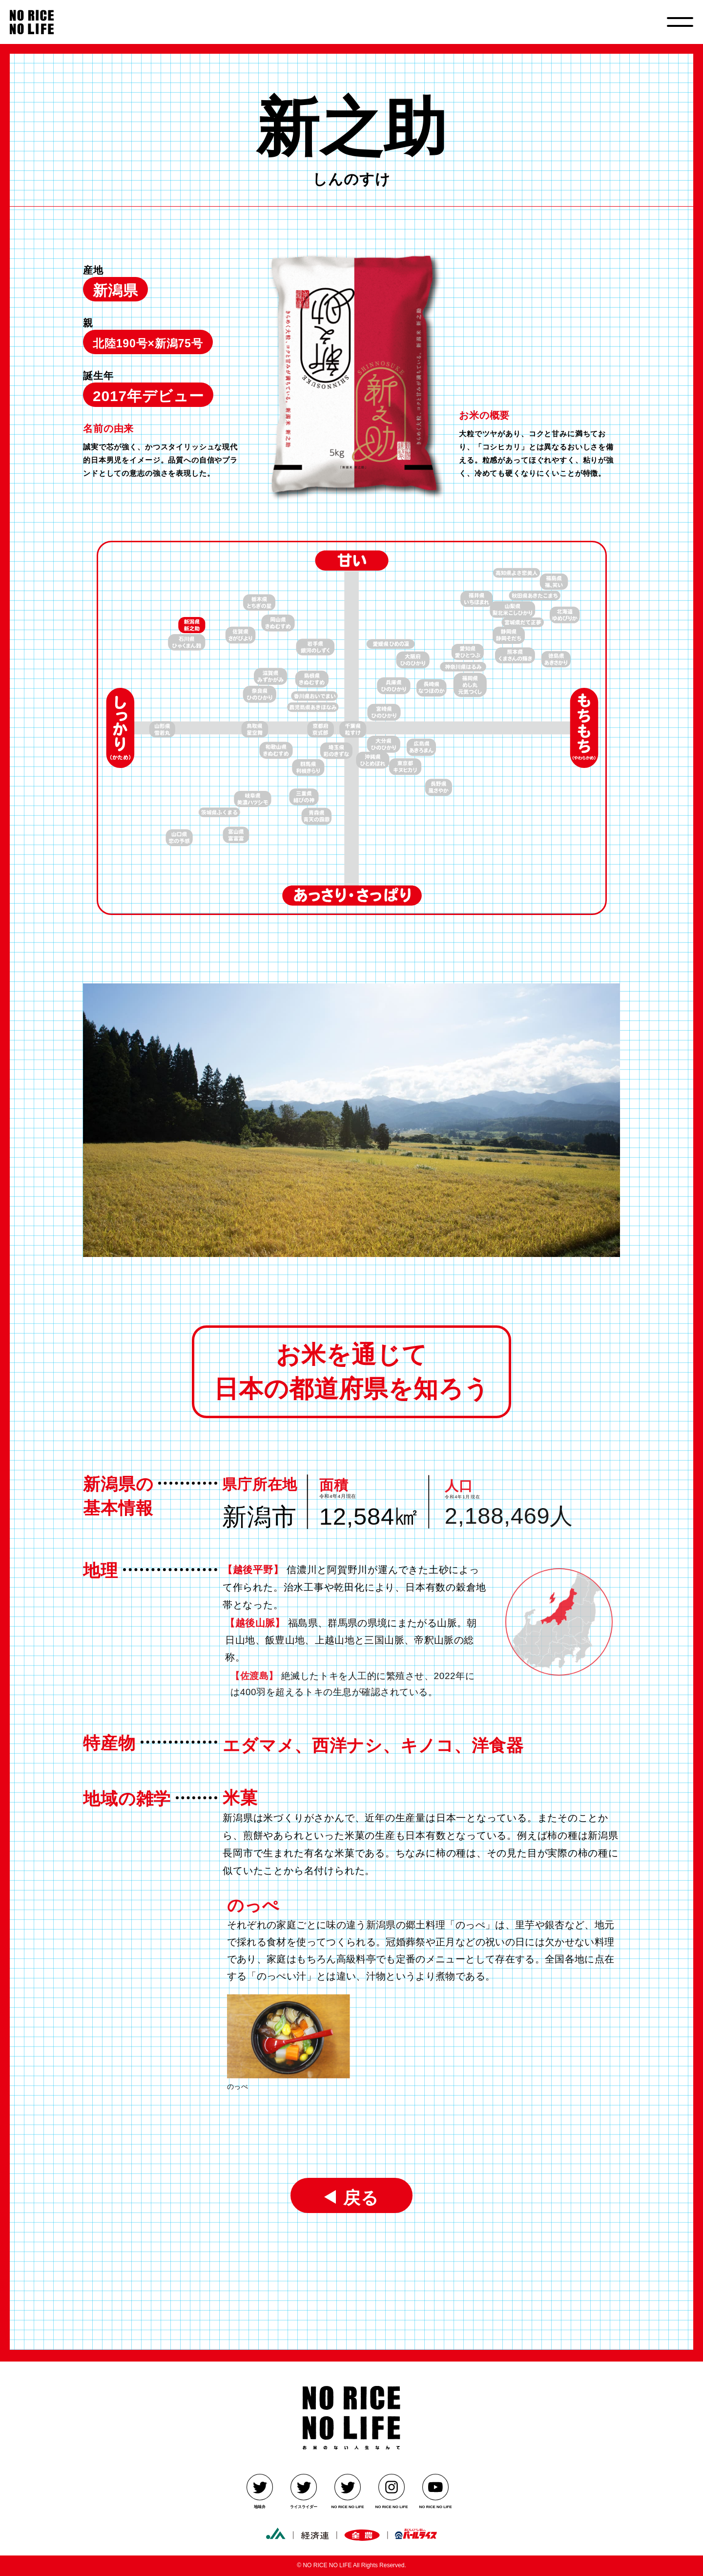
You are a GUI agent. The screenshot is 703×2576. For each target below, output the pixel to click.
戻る (356, 2196)
